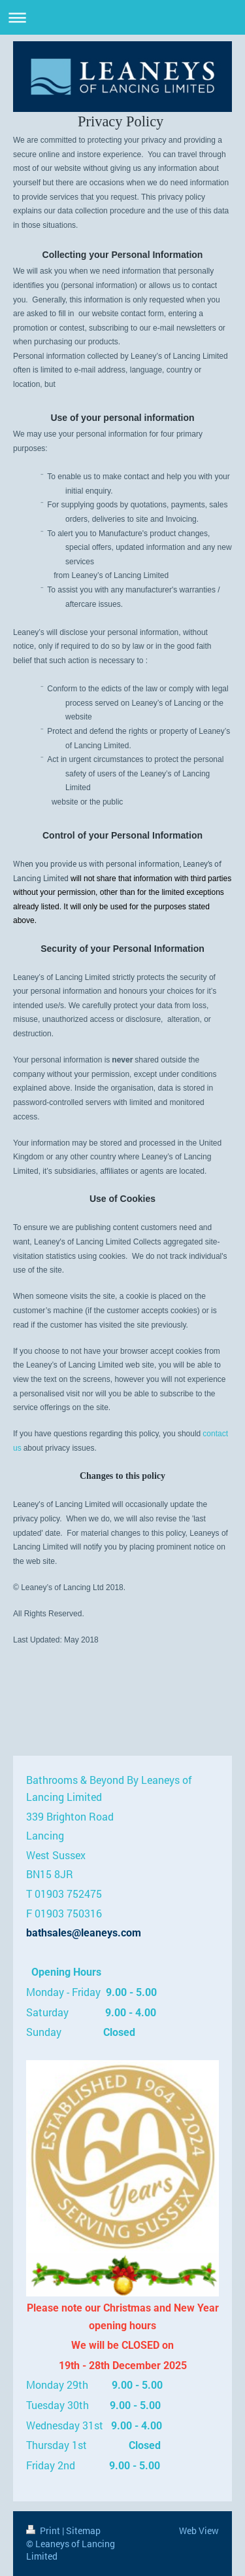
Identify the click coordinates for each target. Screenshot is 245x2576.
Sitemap (83, 2530)
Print (44, 2530)
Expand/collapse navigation (122, 17)
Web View (199, 2530)
